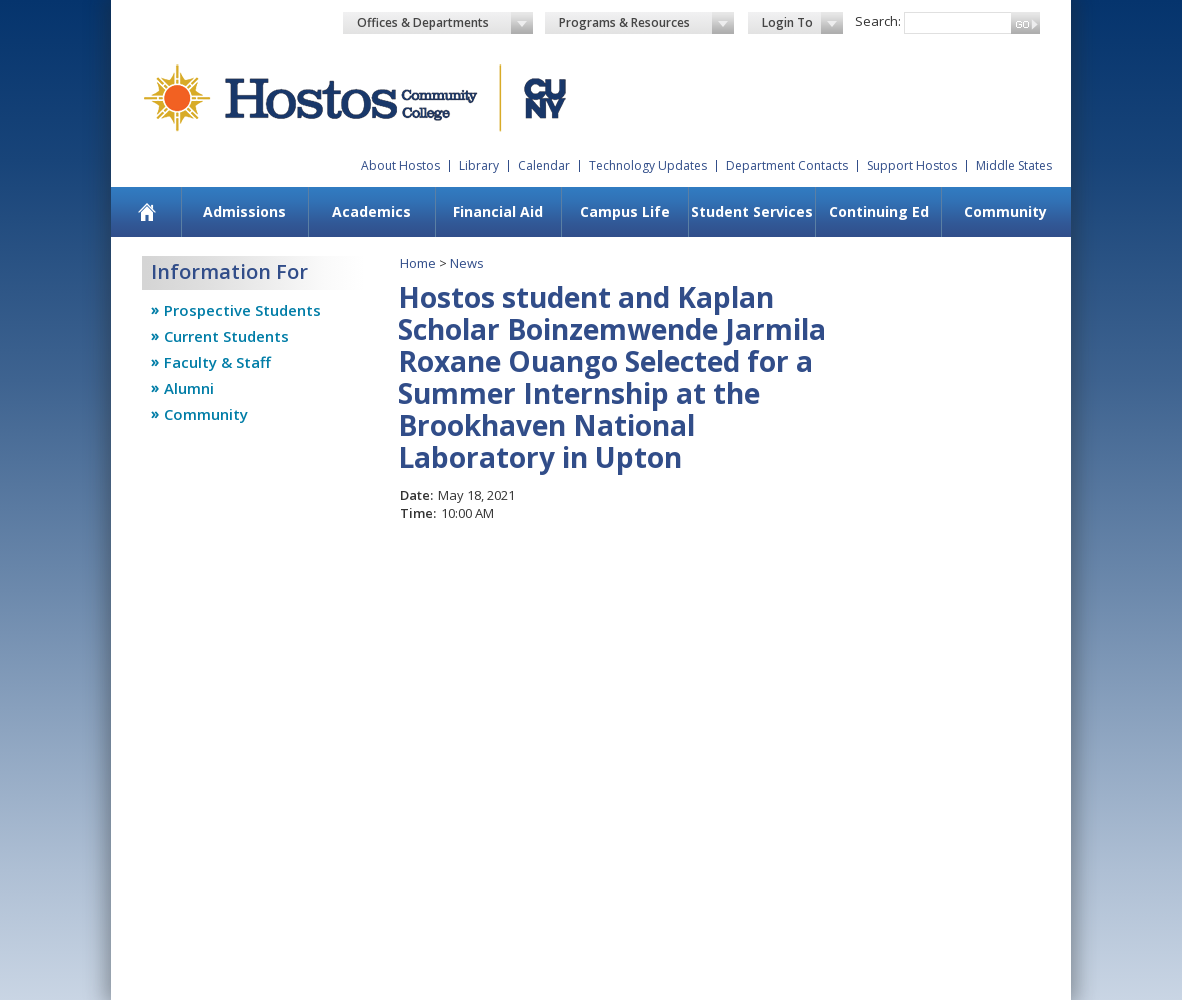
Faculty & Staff (217, 362)
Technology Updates (648, 165)
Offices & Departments (445, 23)
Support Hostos (912, 165)
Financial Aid (498, 211)
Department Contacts (787, 165)
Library (479, 165)
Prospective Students (242, 310)
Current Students (226, 336)
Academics (371, 211)
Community (1005, 211)
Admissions (244, 211)
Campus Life (625, 211)
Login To (802, 23)
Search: (878, 21)
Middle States (1014, 165)
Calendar (544, 165)
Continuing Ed (879, 211)
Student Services (752, 211)
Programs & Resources (647, 23)
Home (418, 263)
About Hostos (400, 165)
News (467, 263)
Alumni (189, 388)
